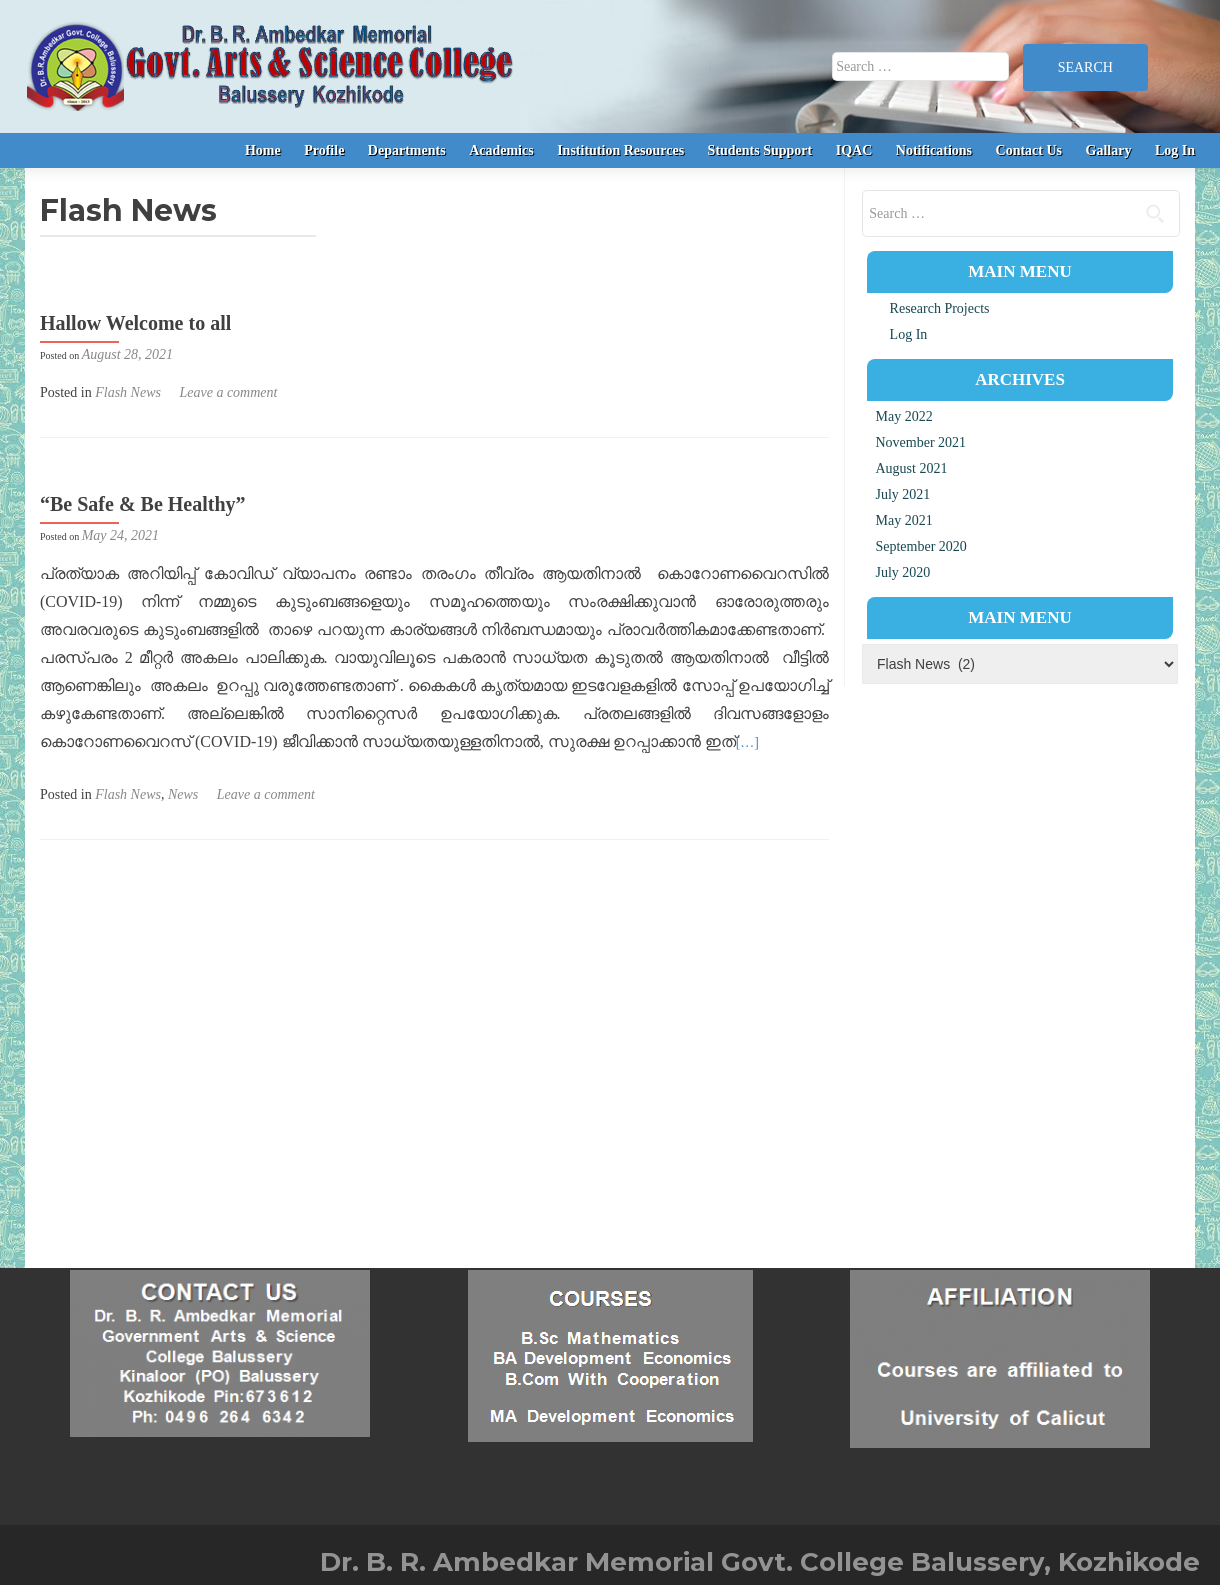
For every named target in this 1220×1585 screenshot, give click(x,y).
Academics (501, 150)
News (183, 794)
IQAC (854, 150)
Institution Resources (620, 150)
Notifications (934, 150)
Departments (407, 150)
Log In (1175, 150)
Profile (324, 150)
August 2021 (911, 468)
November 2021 (920, 442)
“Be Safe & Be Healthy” (143, 504)
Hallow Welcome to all (135, 323)
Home (263, 150)
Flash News (128, 392)
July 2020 (902, 572)
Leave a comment (228, 392)
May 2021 (903, 520)
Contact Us (1029, 150)
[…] (747, 742)
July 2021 (902, 494)
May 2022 (903, 416)
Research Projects (940, 308)
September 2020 (920, 546)
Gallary (1109, 150)
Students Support (760, 150)
